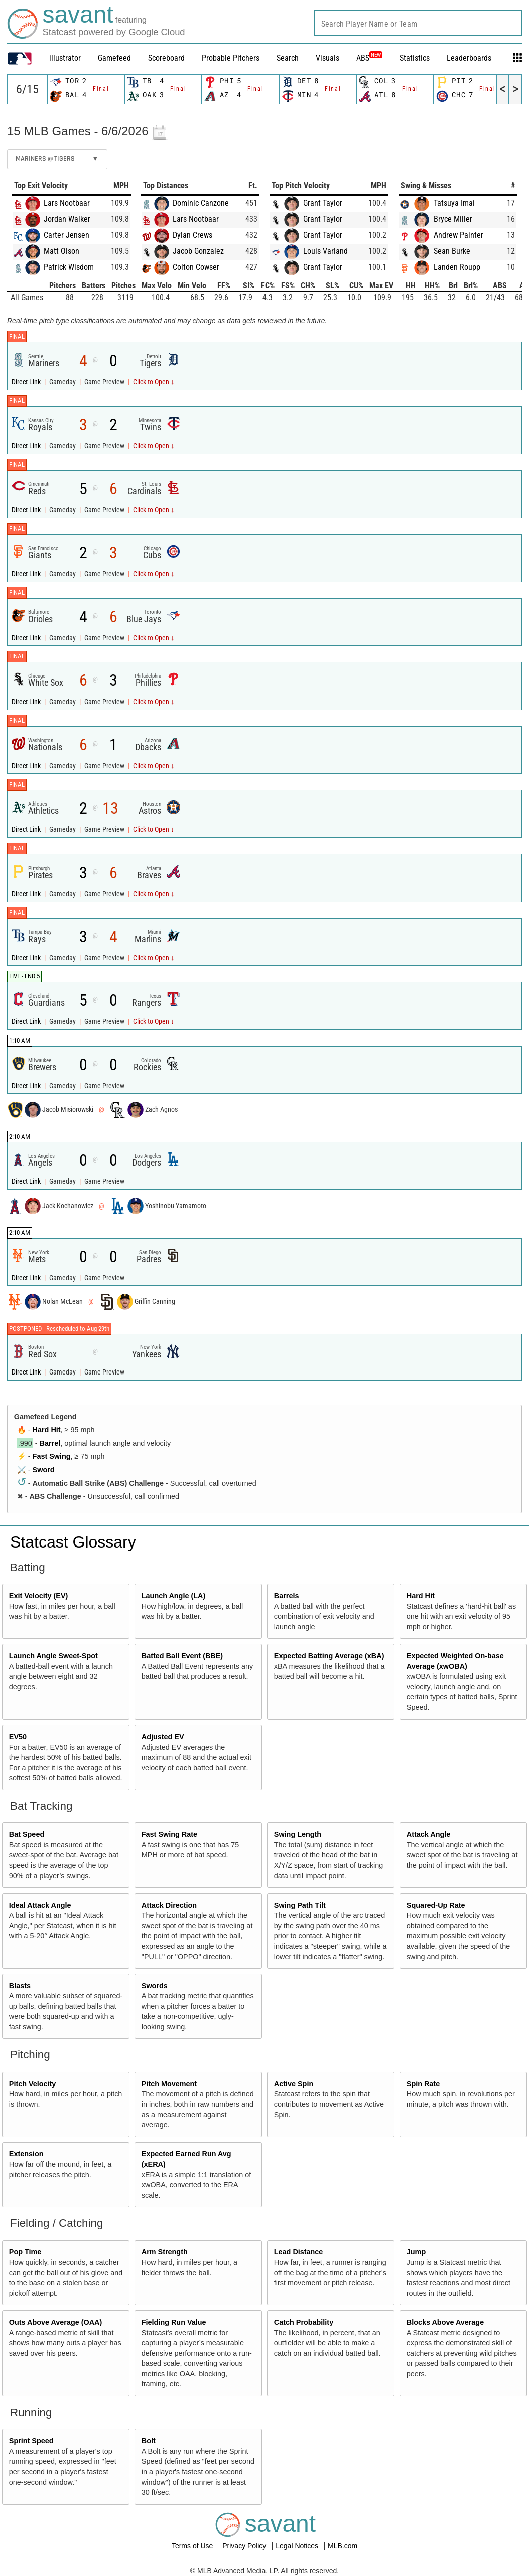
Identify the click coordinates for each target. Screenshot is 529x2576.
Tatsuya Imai (454, 203)
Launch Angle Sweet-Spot (53, 1656)
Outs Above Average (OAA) (55, 2322)
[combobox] (418, 23)
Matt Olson (61, 251)
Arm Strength (165, 2252)
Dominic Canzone (201, 203)
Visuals (327, 58)
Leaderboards (469, 58)
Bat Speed (26, 1834)
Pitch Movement (169, 2084)
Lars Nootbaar (67, 203)
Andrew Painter (458, 235)
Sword (44, 1470)
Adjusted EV (163, 1737)
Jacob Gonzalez (198, 251)
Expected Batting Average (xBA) (329, 1656)
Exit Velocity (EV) (38, 1596)
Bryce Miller (453, 219)
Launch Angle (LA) (173, 1596)
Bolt (149, 2441)
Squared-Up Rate (436, 1905)
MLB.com (342, 2546)
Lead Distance (298, 2252)
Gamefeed (114, 58)
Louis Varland (325, 251)
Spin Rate (423, 2084)
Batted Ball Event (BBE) (182, 1656)
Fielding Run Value (174, 2322)
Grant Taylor (322, 203)
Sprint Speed (31, 2441)
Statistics (415, 58)
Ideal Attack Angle (40, 1905)
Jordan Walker (67, 219)
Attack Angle (428, 1834)
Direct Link (27, 382)
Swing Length (297, 1834)
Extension (26, 2154)
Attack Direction (169, 1905)
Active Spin (293, 2084)
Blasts (20, 1986)
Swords (155, 1986)
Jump (416, 2252)
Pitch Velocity (32, 2084)
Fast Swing (52, 1456)
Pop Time (25, 2252)
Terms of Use (193, 2546)
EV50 (18, 1737)
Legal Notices (298, 2546)
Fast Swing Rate (169, 1834)
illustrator (65, 58)
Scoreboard (166, 58)
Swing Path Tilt (300, 1905)
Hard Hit (47, 1430)
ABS (369, 58)
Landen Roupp (457, 267)
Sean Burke (452, 251)
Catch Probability (303, 2322)
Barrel (50, 1443)
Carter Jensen (66, 235)
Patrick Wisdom (69, 267)
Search (288, 58)
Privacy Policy (245, 2546)
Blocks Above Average (445, 2322)
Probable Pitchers (230, 58)
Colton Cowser (196, 267)
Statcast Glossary (73, 1542)
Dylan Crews (192, 235)
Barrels (286, 1596)
